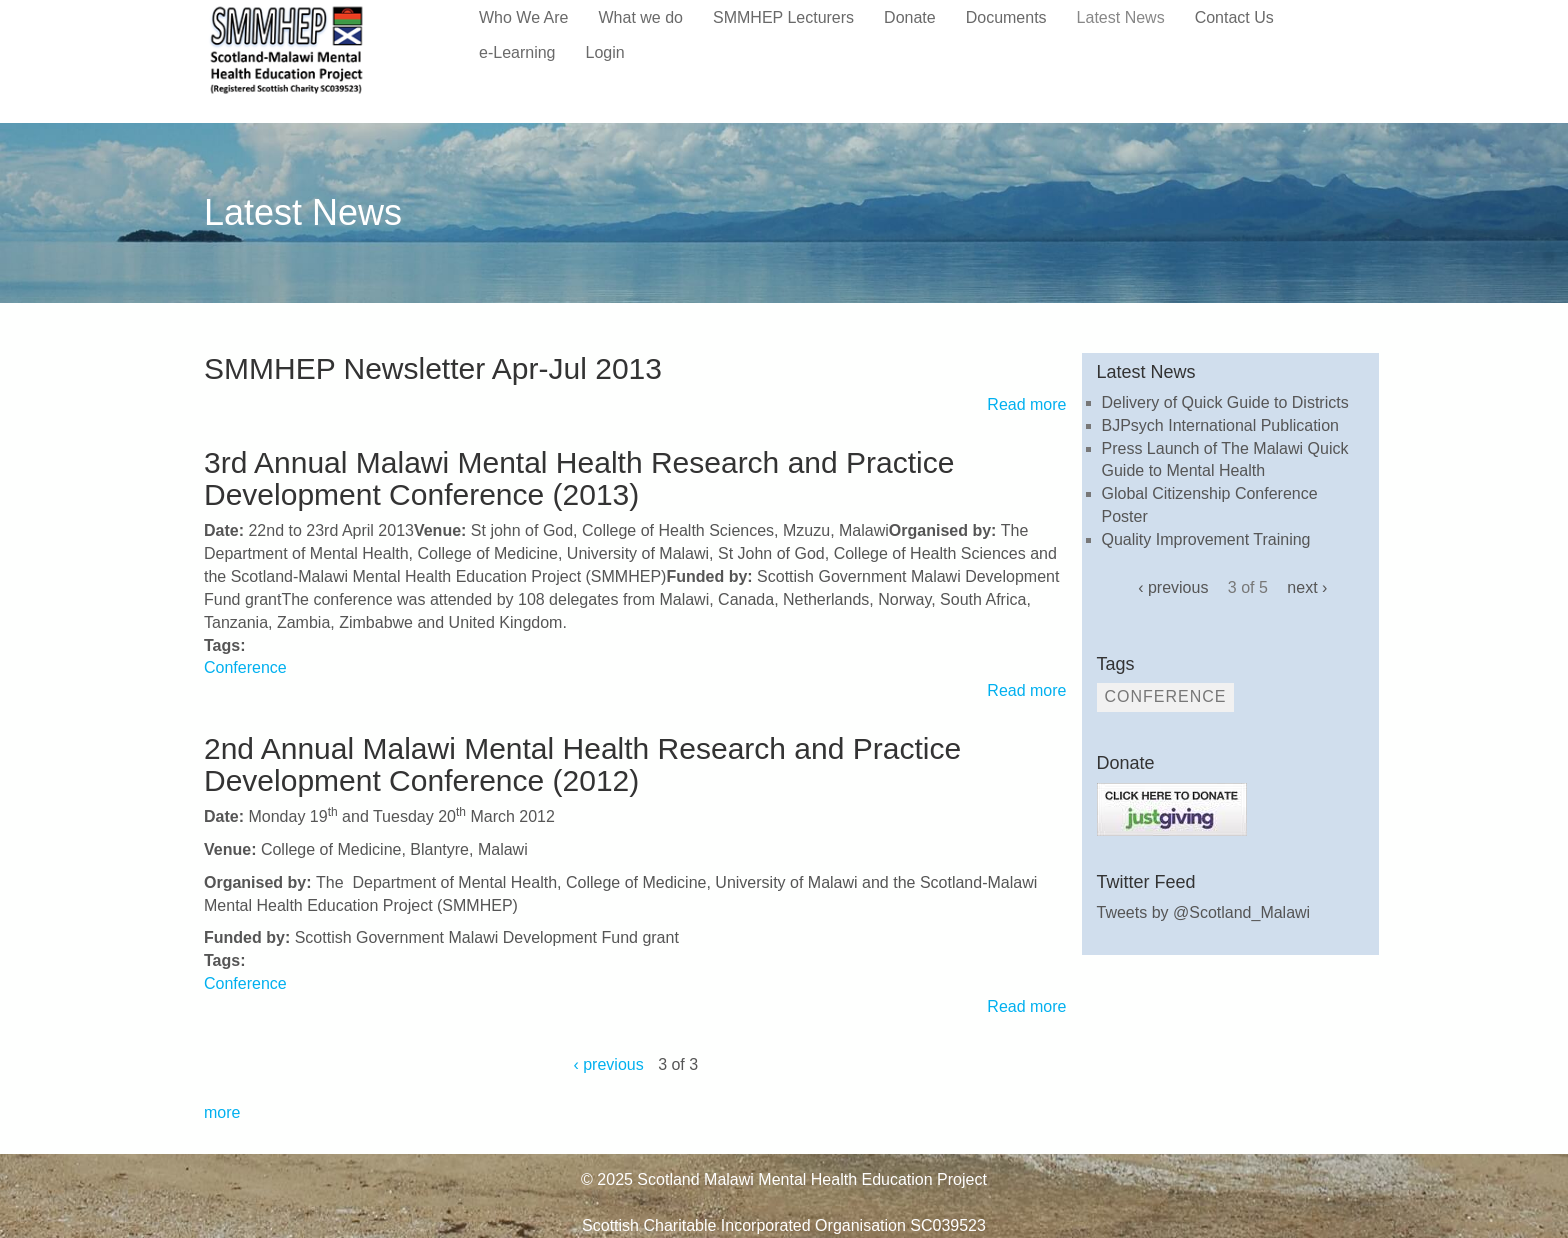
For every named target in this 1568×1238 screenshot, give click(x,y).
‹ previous (608, 1064)
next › (1307, 587)
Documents (1006, 17)
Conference (245, 667)
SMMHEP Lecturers (783, 17)
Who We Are (524, 17)
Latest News (1121, 17)
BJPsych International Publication (1220, 425)
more (222, 1112)
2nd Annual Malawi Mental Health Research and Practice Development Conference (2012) (582, 764)
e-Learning (517, 52)
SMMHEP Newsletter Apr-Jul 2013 (433, 368)
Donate (910, 17)
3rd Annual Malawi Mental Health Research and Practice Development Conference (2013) (579, 478)
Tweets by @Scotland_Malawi (1204, 912)
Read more (1026, 404)
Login (605, 52)
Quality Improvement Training (1206, 539)
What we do (641, 17)
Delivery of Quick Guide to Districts (1225, 402)
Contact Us (1234, 17)
